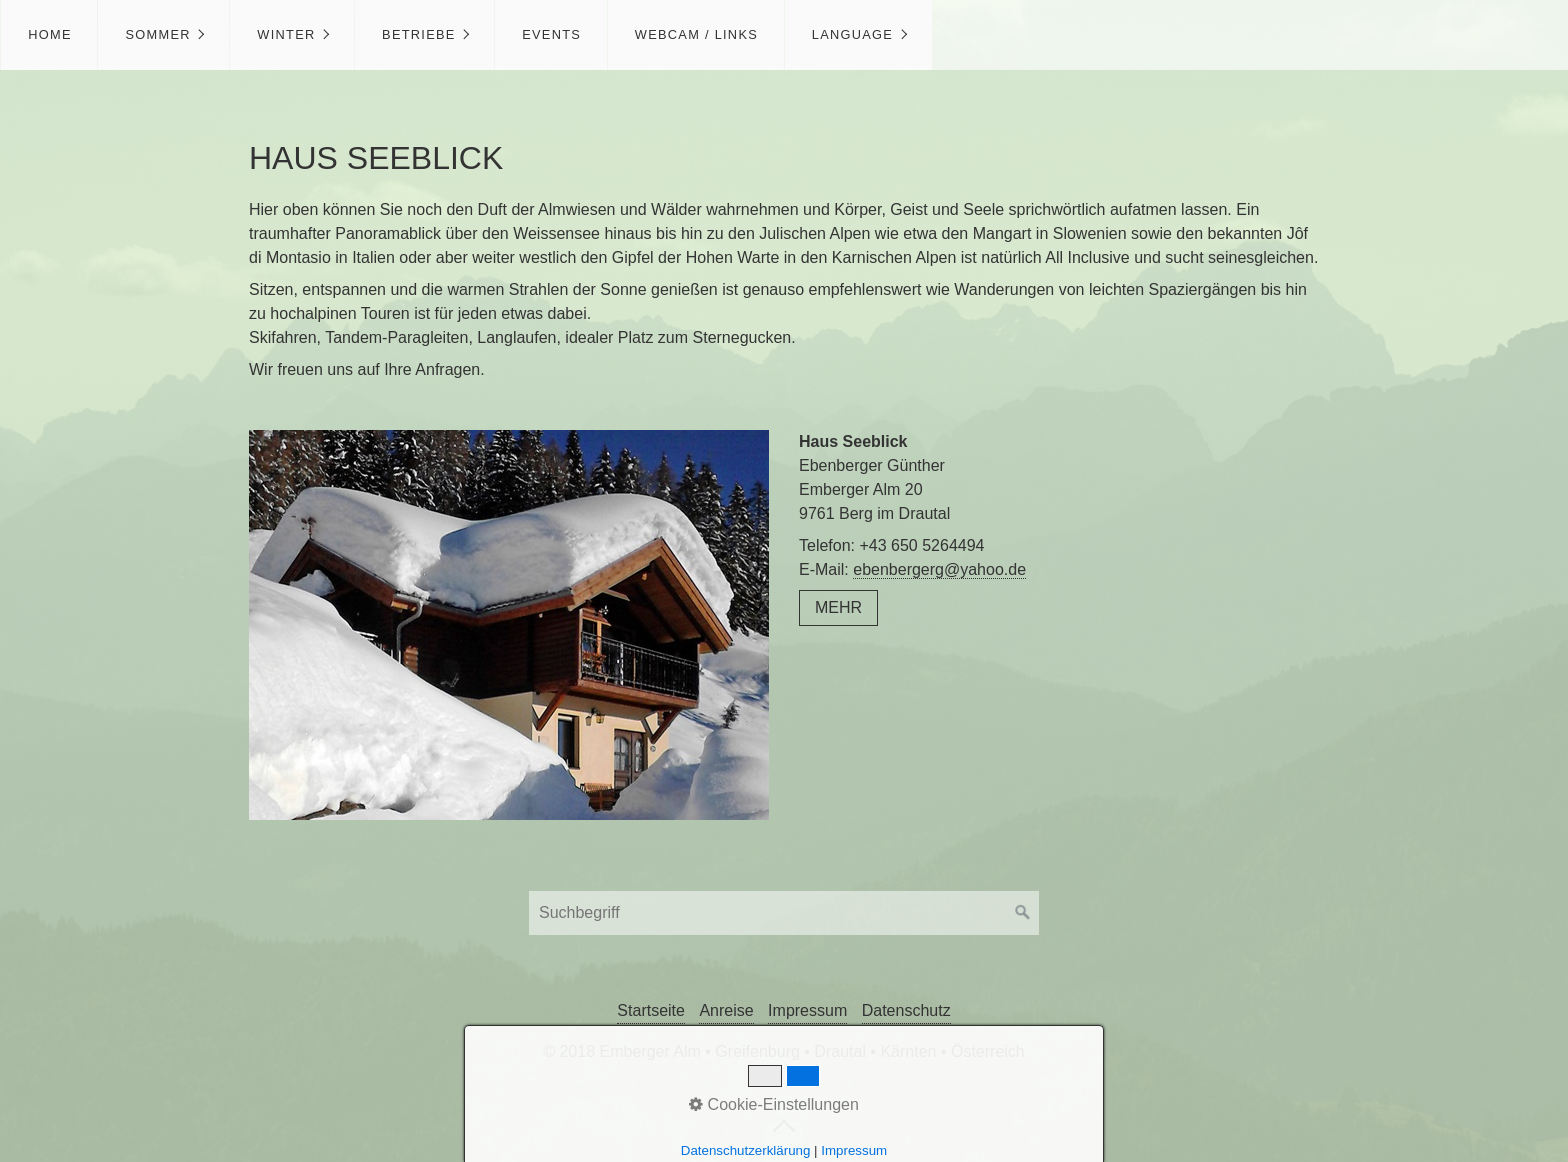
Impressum (807, 1010)
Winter (286, 34)
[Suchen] (1023, 913)
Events (551, 34)
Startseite (651, 1010)
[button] (838, 608)
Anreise (726, 1010)
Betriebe (419, 34)
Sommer (157, 34)
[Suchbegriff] (784, 913)
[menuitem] (49, 35)
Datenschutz (906, 1010)
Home (50, 34)
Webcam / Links (696, 34)
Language (852, 34)
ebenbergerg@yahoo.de (939, 569)
